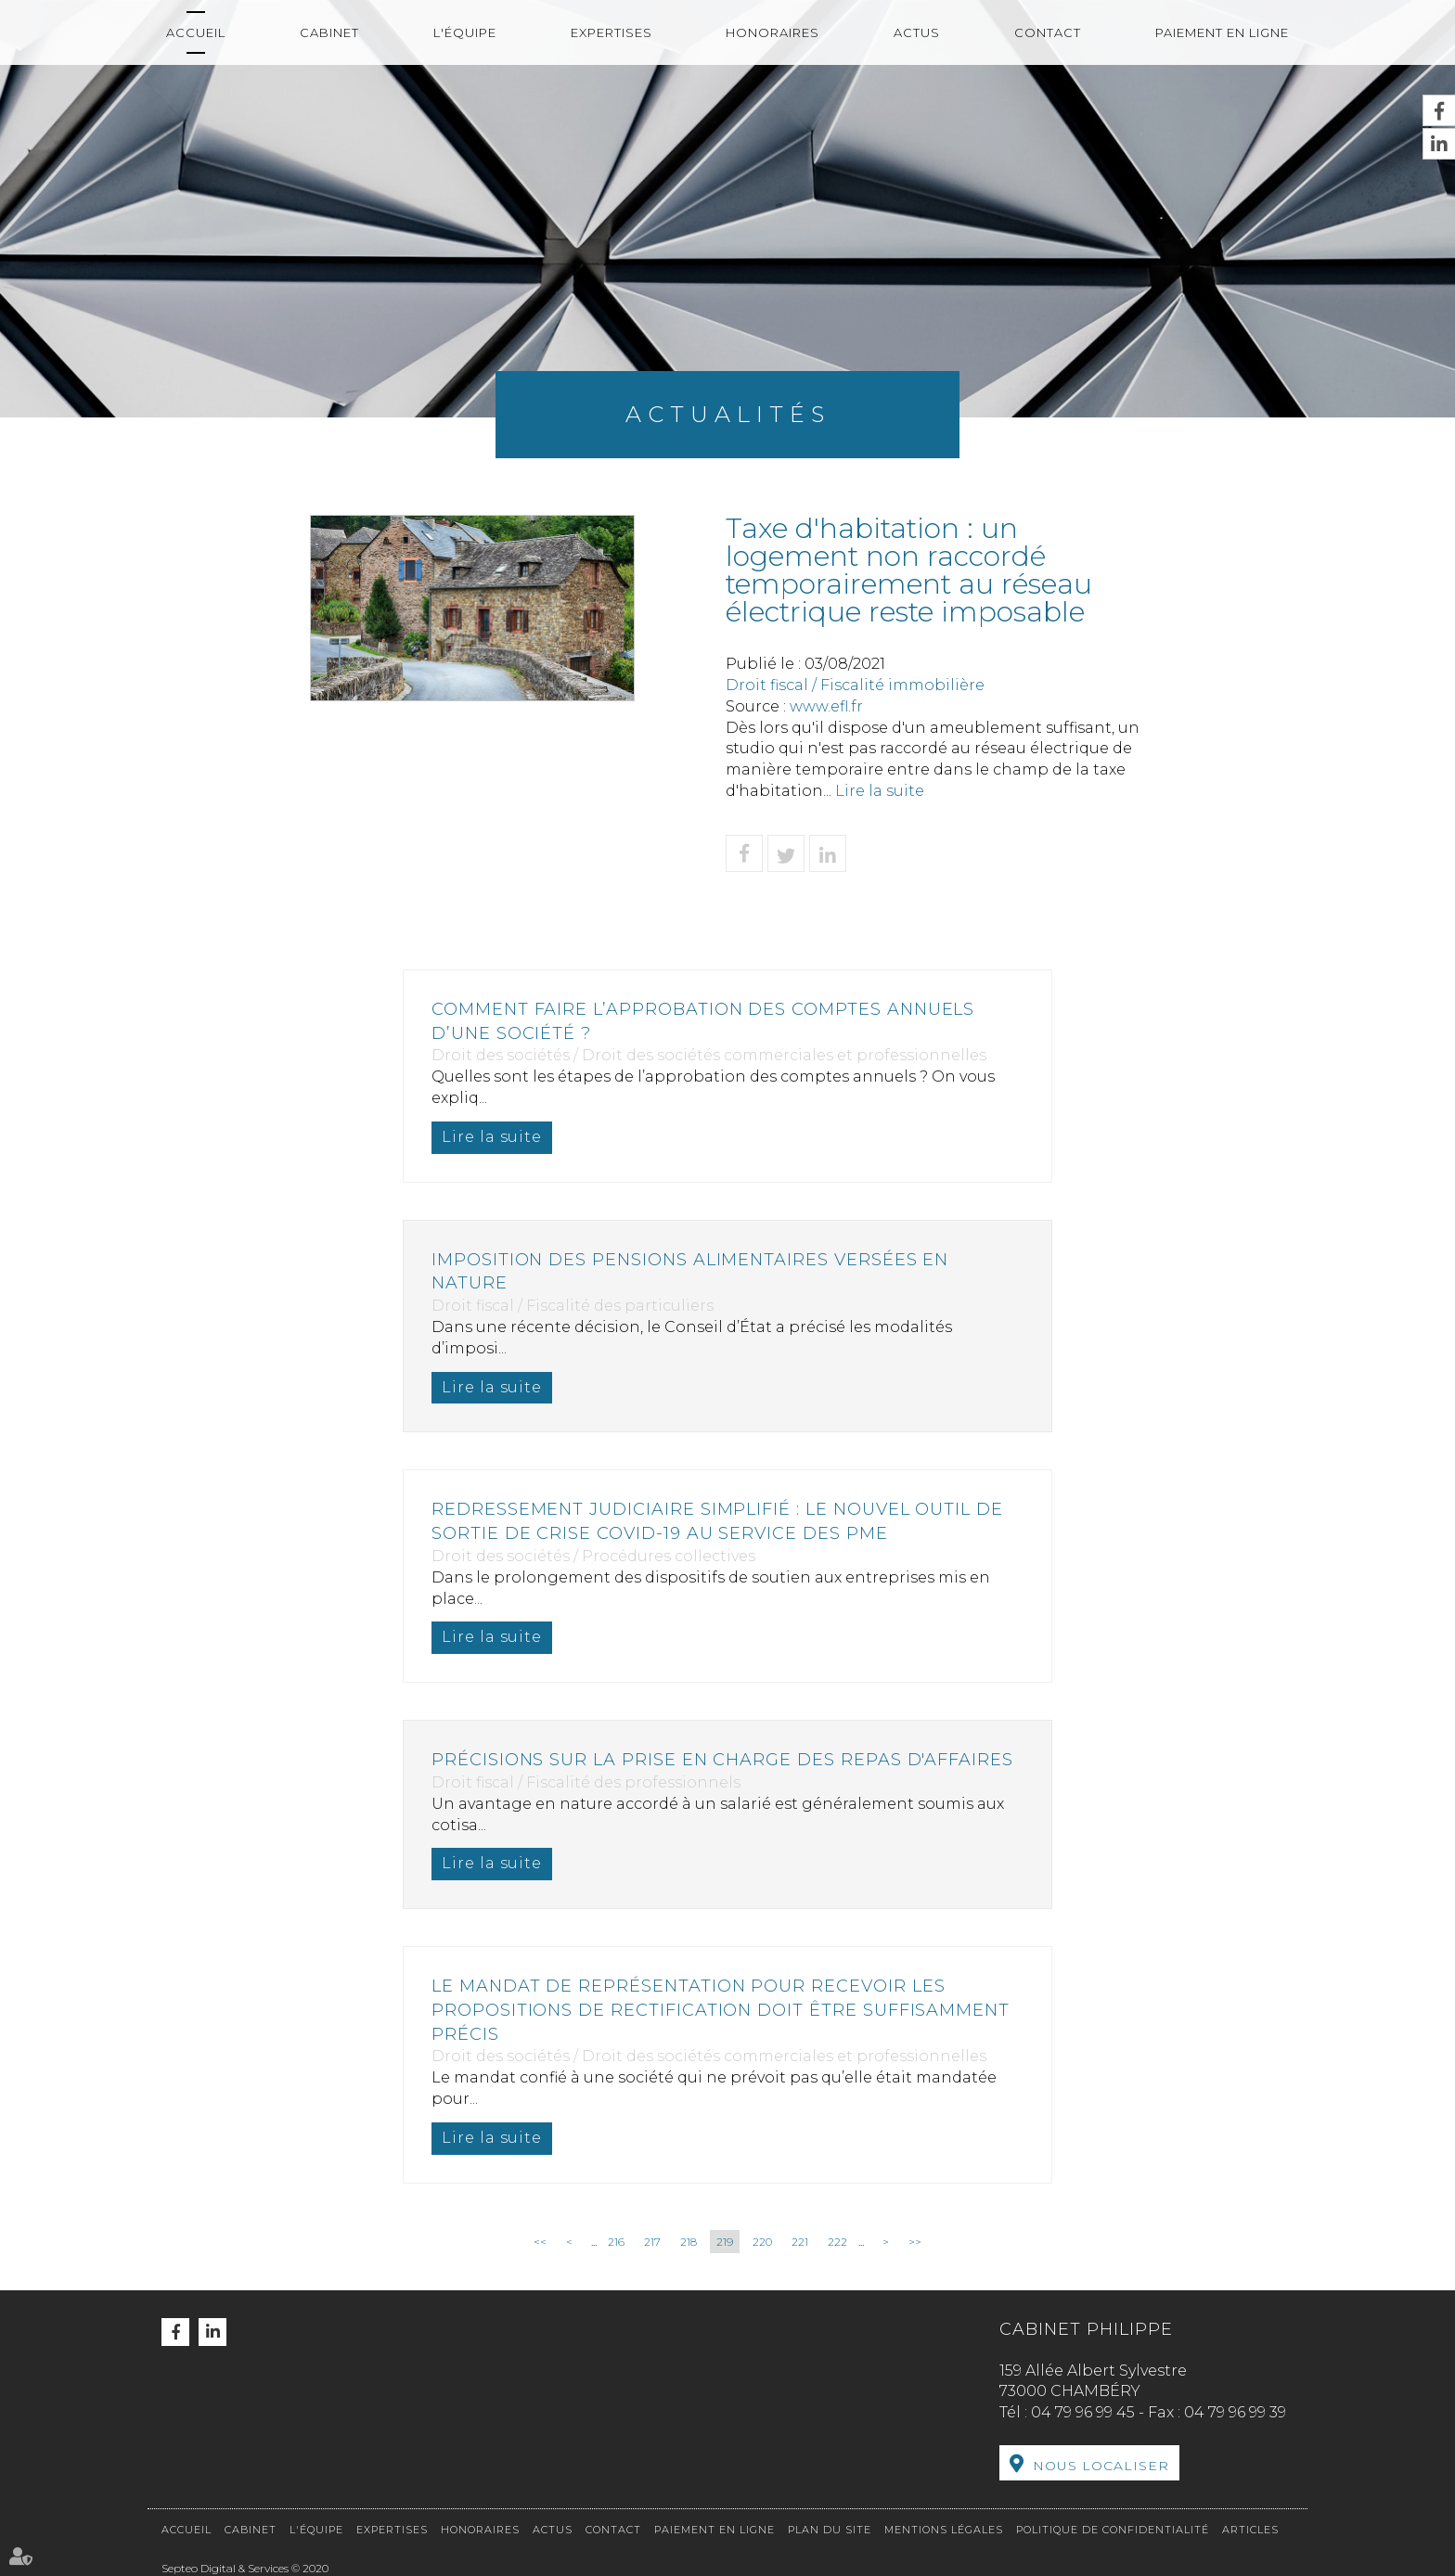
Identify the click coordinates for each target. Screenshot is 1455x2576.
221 (800, 2242)
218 (688, 2242)
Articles (1250, 2529)
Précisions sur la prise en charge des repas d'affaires (723, 1759)
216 (616, 2242)
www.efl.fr (826, 706)
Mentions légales (943, 2529)
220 (762, 2242)
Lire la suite (879, 791)
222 (837, 2242)
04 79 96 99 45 (1083, 2412)
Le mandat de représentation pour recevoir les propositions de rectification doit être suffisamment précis (721, 2010)
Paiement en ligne (1222, 32)
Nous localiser (1101, 2465)
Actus (917, 32)
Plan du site (829, 2529)
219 (724, 2242)
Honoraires (772, 32)
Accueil (195, 32)
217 (652, 2242)
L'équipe (464, 32)
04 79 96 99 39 (1235, 2412)
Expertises (611, 32)
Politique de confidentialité (1112, 2529)
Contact (1047, 32)
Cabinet (329, 32)
